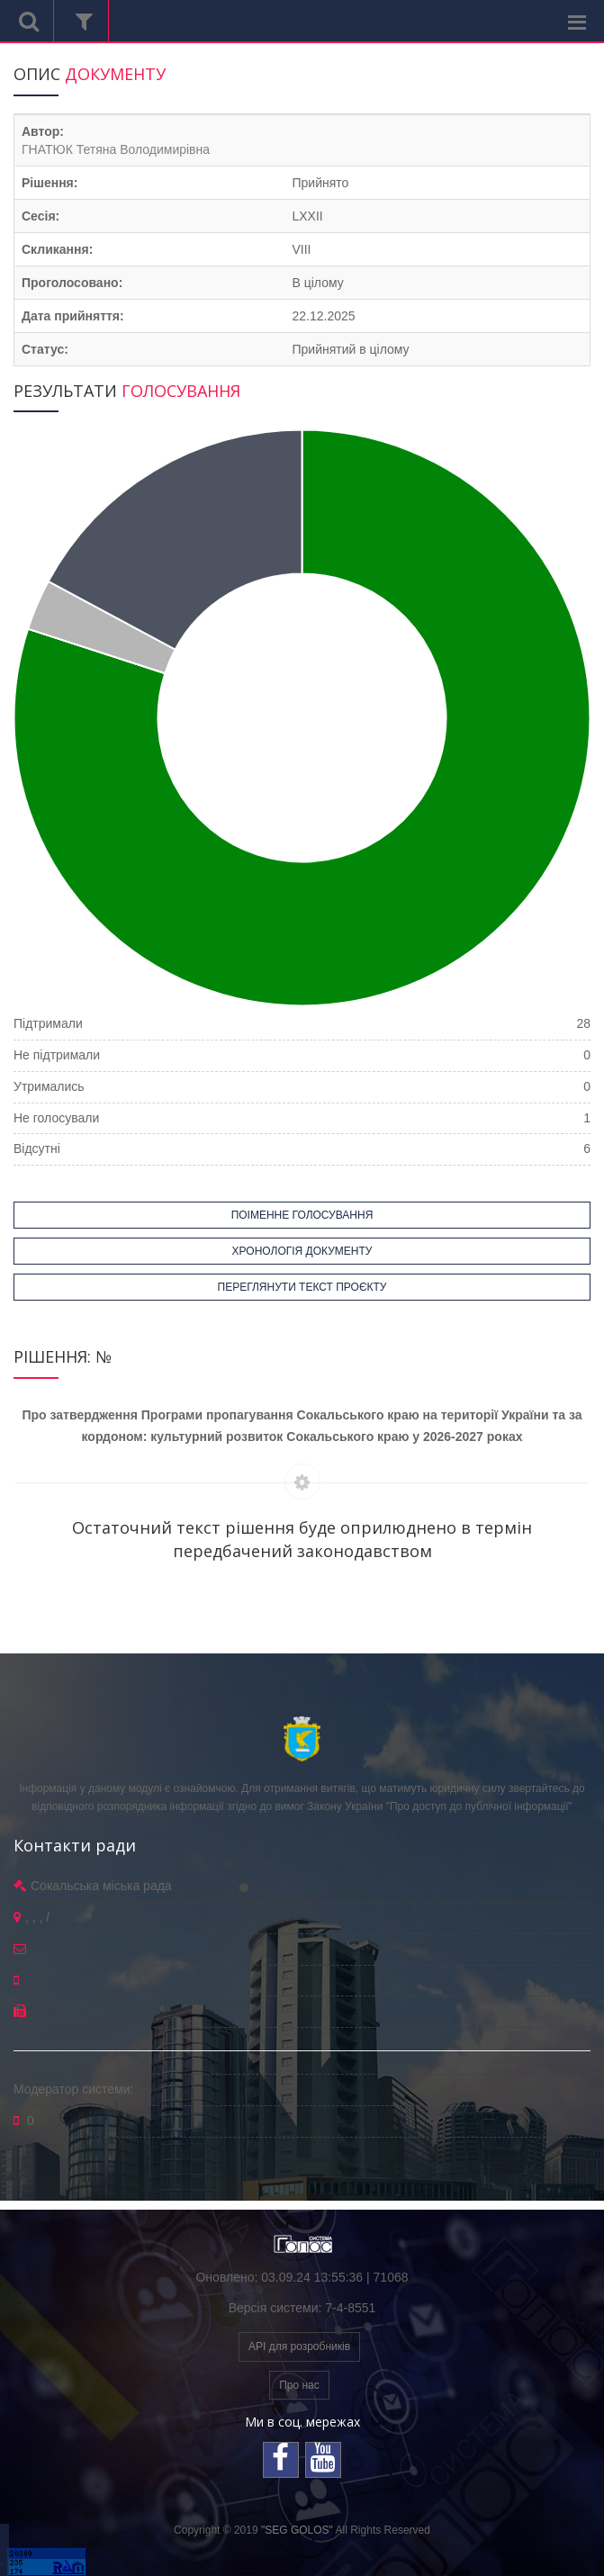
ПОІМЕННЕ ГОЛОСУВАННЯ (302, 1215)
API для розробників (299, 2346)
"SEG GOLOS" (297, 2530)
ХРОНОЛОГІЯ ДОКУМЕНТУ (302, 1251)
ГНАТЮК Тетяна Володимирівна (116, 149)
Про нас (299, 2385)
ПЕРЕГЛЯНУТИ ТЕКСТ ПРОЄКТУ (302, 1287)
